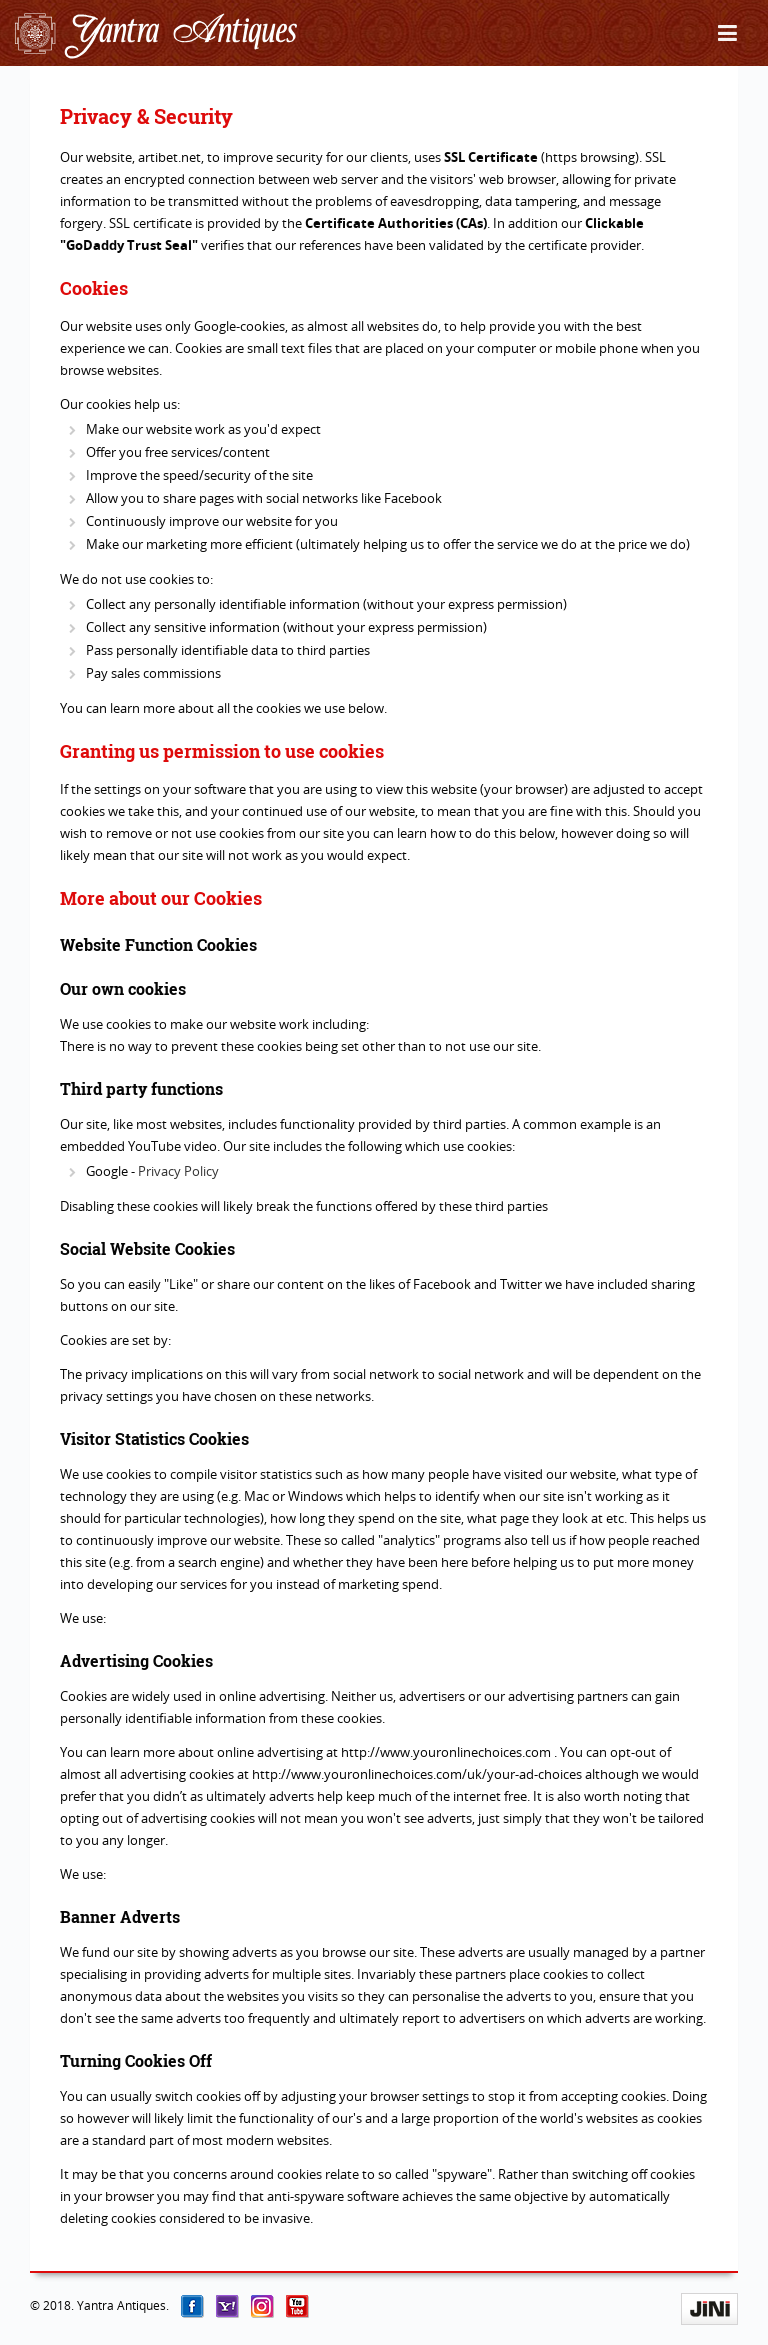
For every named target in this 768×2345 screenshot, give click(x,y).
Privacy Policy (178, 1171)
